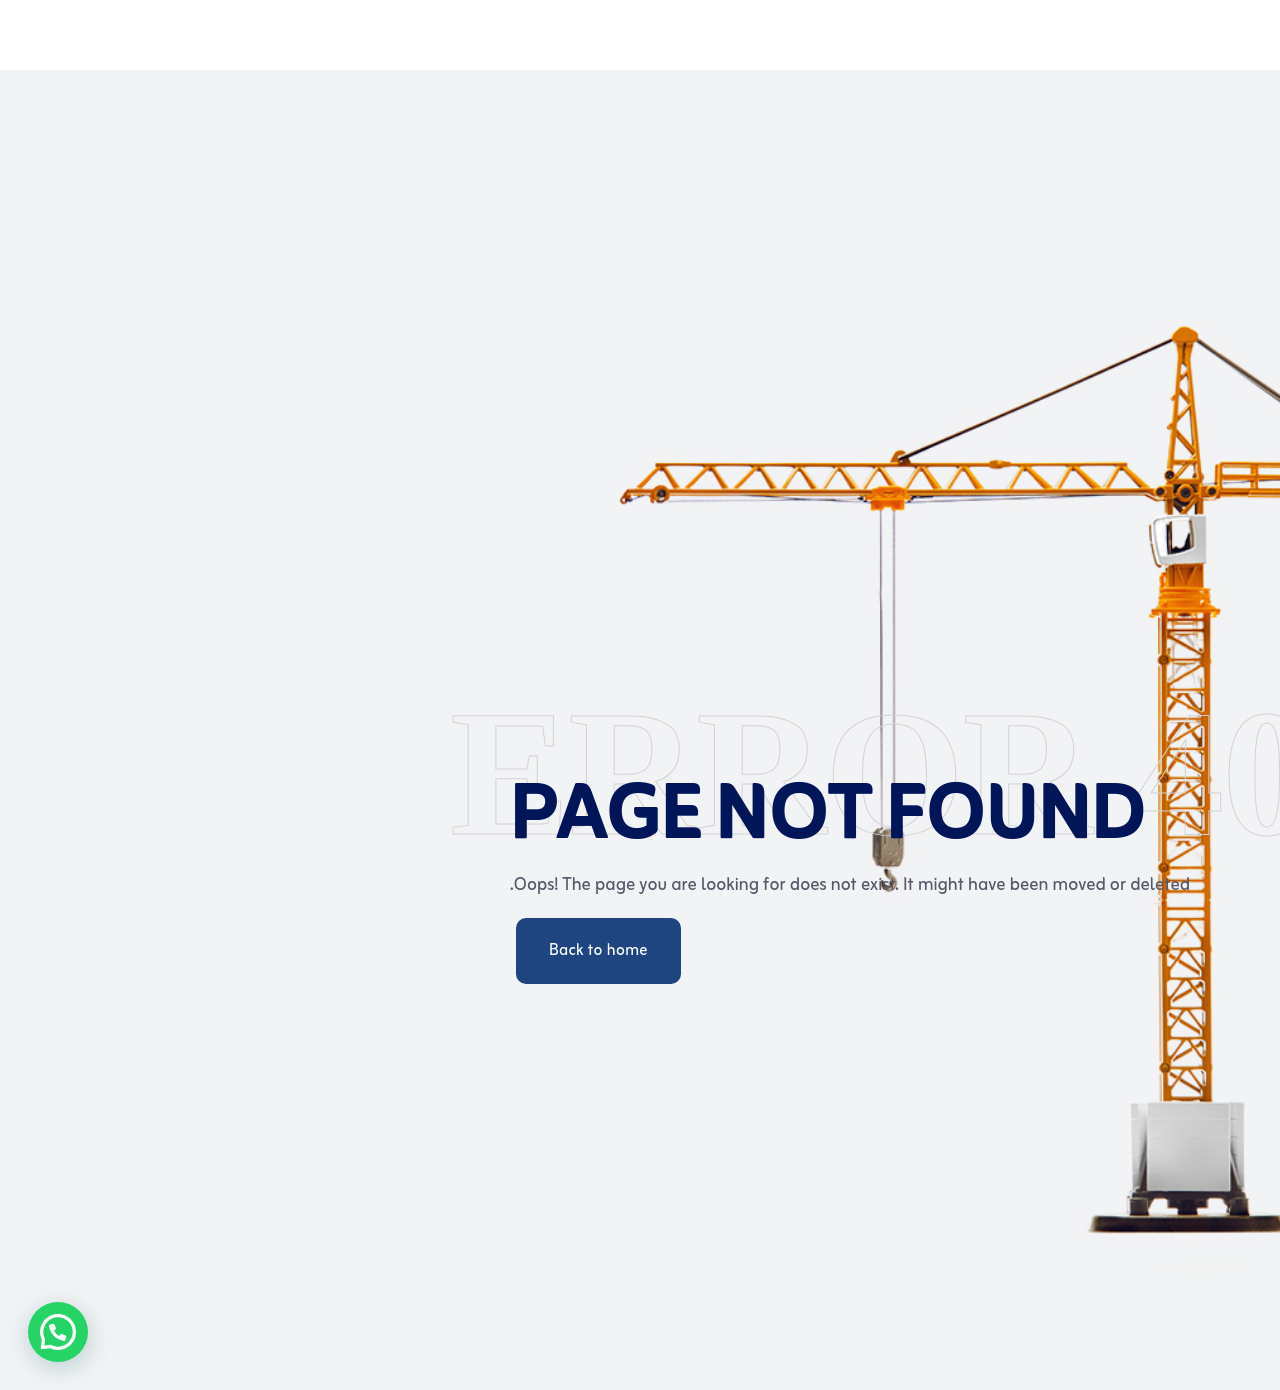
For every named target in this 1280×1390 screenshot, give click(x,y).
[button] (58, 1332)
